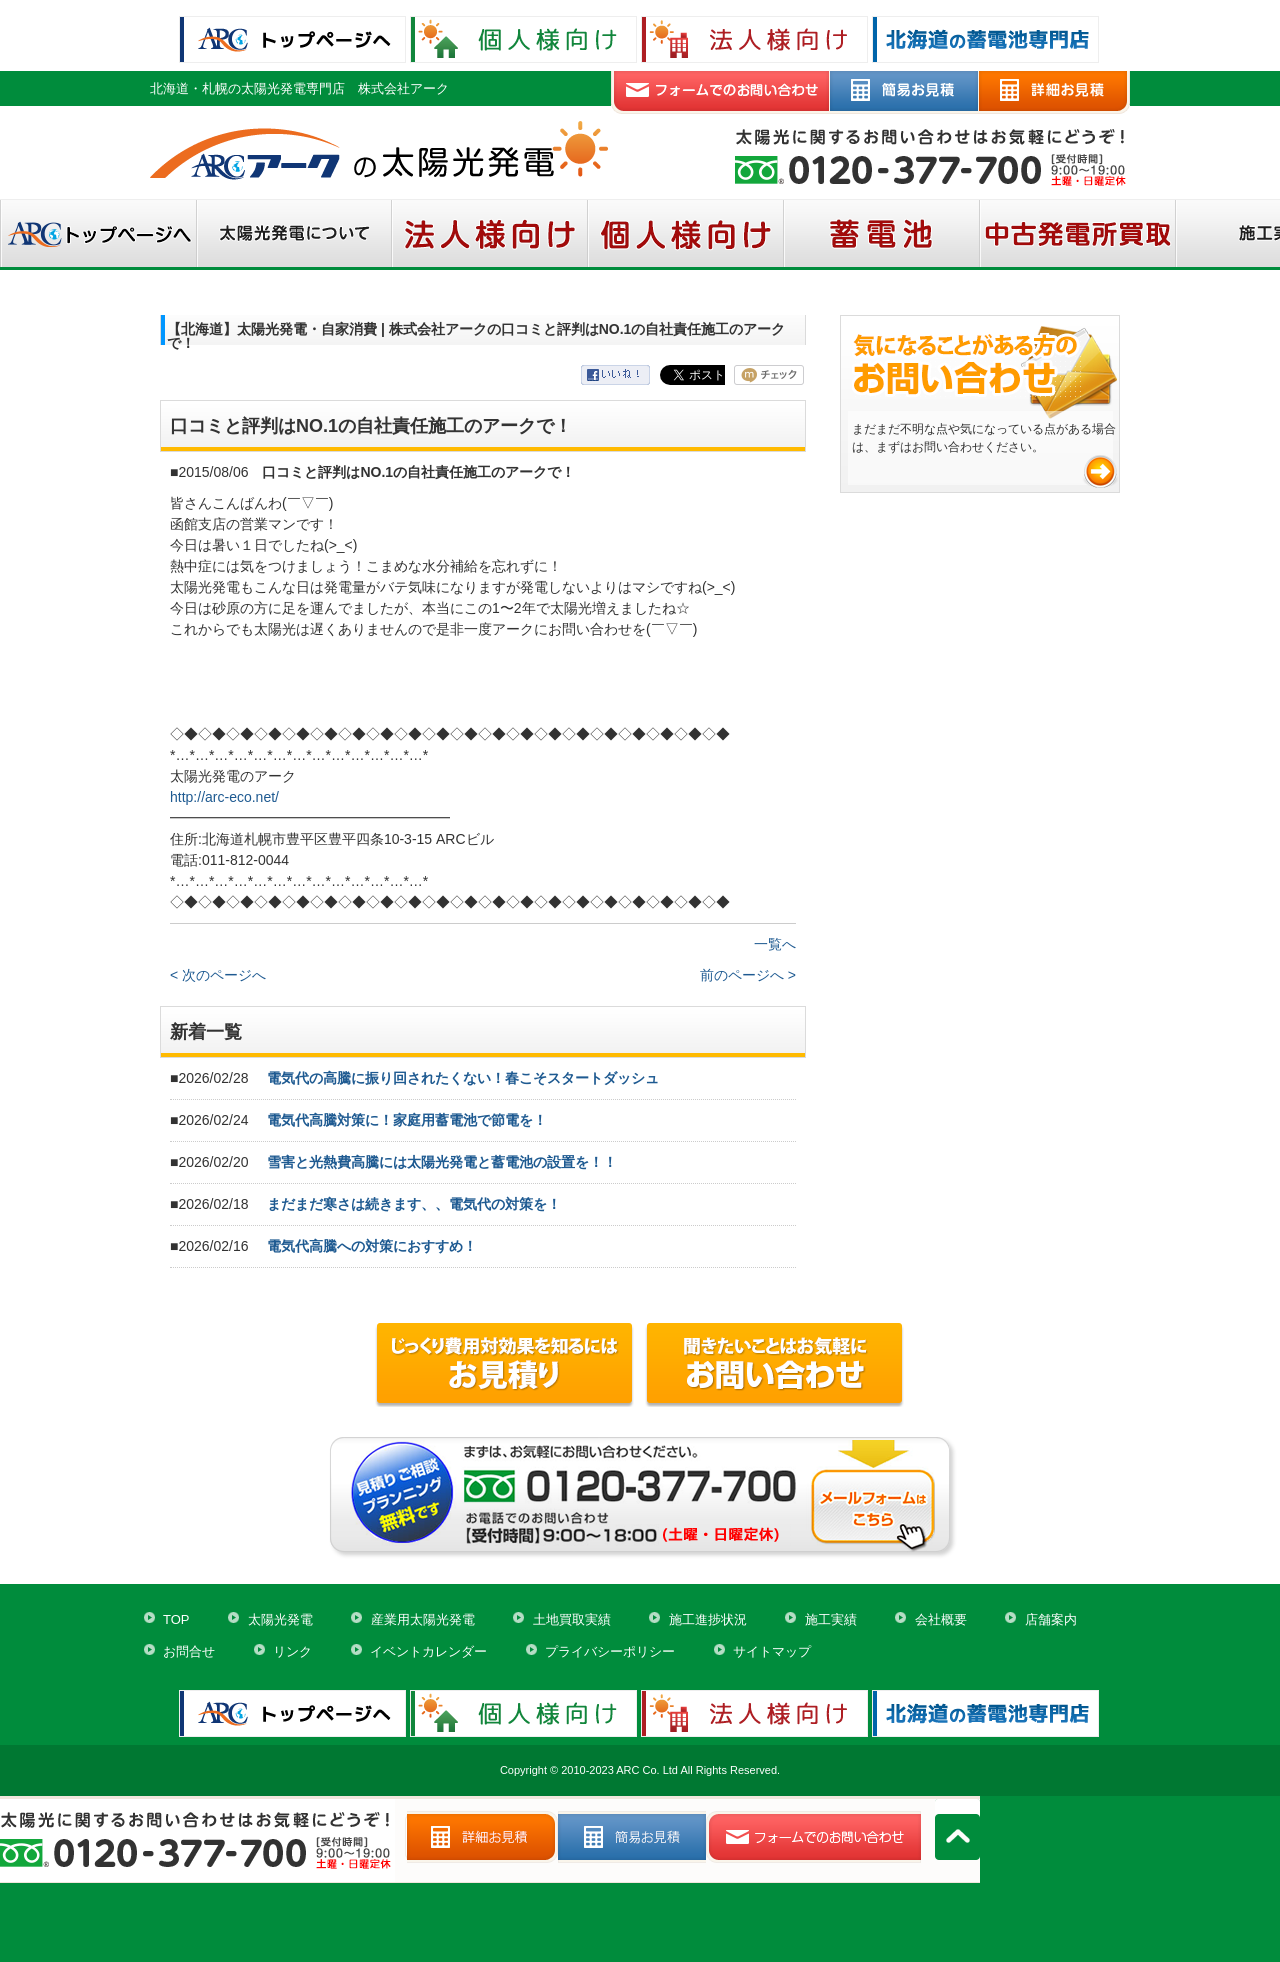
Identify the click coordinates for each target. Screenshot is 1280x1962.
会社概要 (941, 1619)
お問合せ (189, 1651)
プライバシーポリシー (610, 1651)
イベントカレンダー (428, 1651)
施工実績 (831, 1619)
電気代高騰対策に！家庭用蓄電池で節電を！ (407, 1120)
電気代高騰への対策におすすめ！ (372, 1246)
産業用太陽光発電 (423, 1619)
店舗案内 (1051, 1619)
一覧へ (775, 944)
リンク (292, 1651)
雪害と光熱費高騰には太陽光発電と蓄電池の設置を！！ (442, 1162)
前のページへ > (748, 975)
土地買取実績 (572, 1619)
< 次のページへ (218, 975)
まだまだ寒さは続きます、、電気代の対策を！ (414, 1204)
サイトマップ (772, 1651)
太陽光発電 (280, 1619)
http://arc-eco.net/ (224, 797)
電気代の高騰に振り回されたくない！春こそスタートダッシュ (463, 1078)
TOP (176, 1619)
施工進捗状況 (708, 1619)
